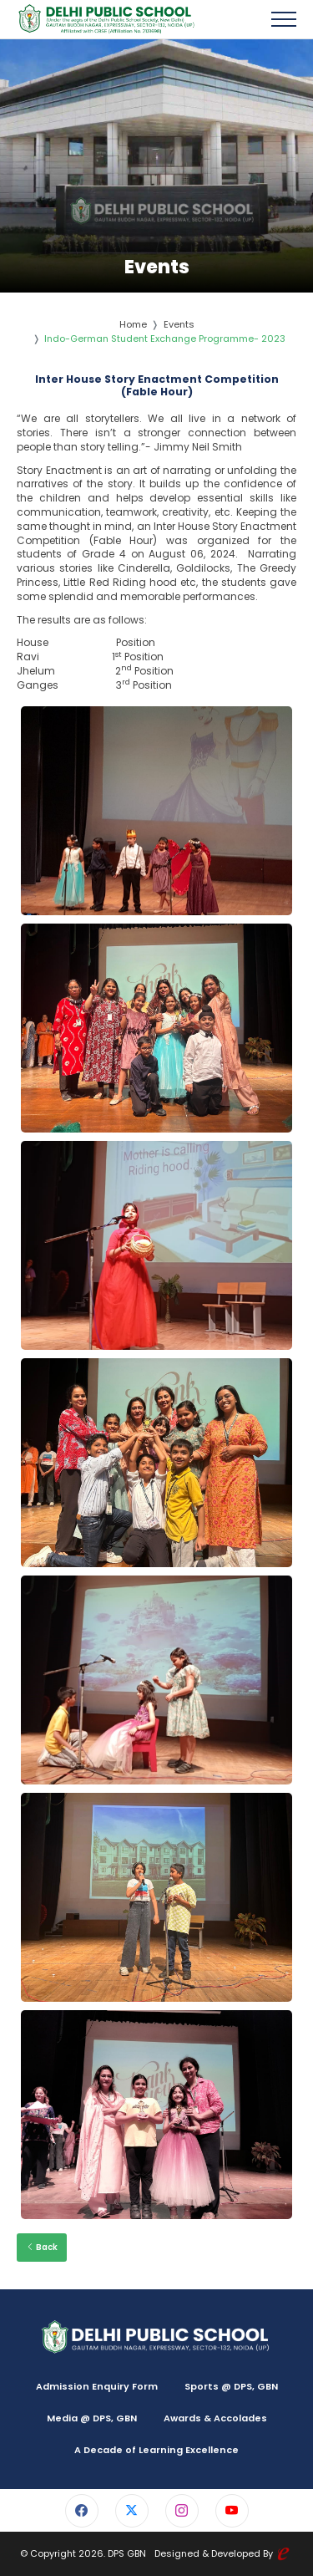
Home (133, 324)
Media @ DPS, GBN (92, 2418)
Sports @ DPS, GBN (231, 2386)
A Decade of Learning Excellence (156, 2449)
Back (42, 2247)
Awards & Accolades (215, 2418)
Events (179, 324)
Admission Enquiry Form (97, 2386)
